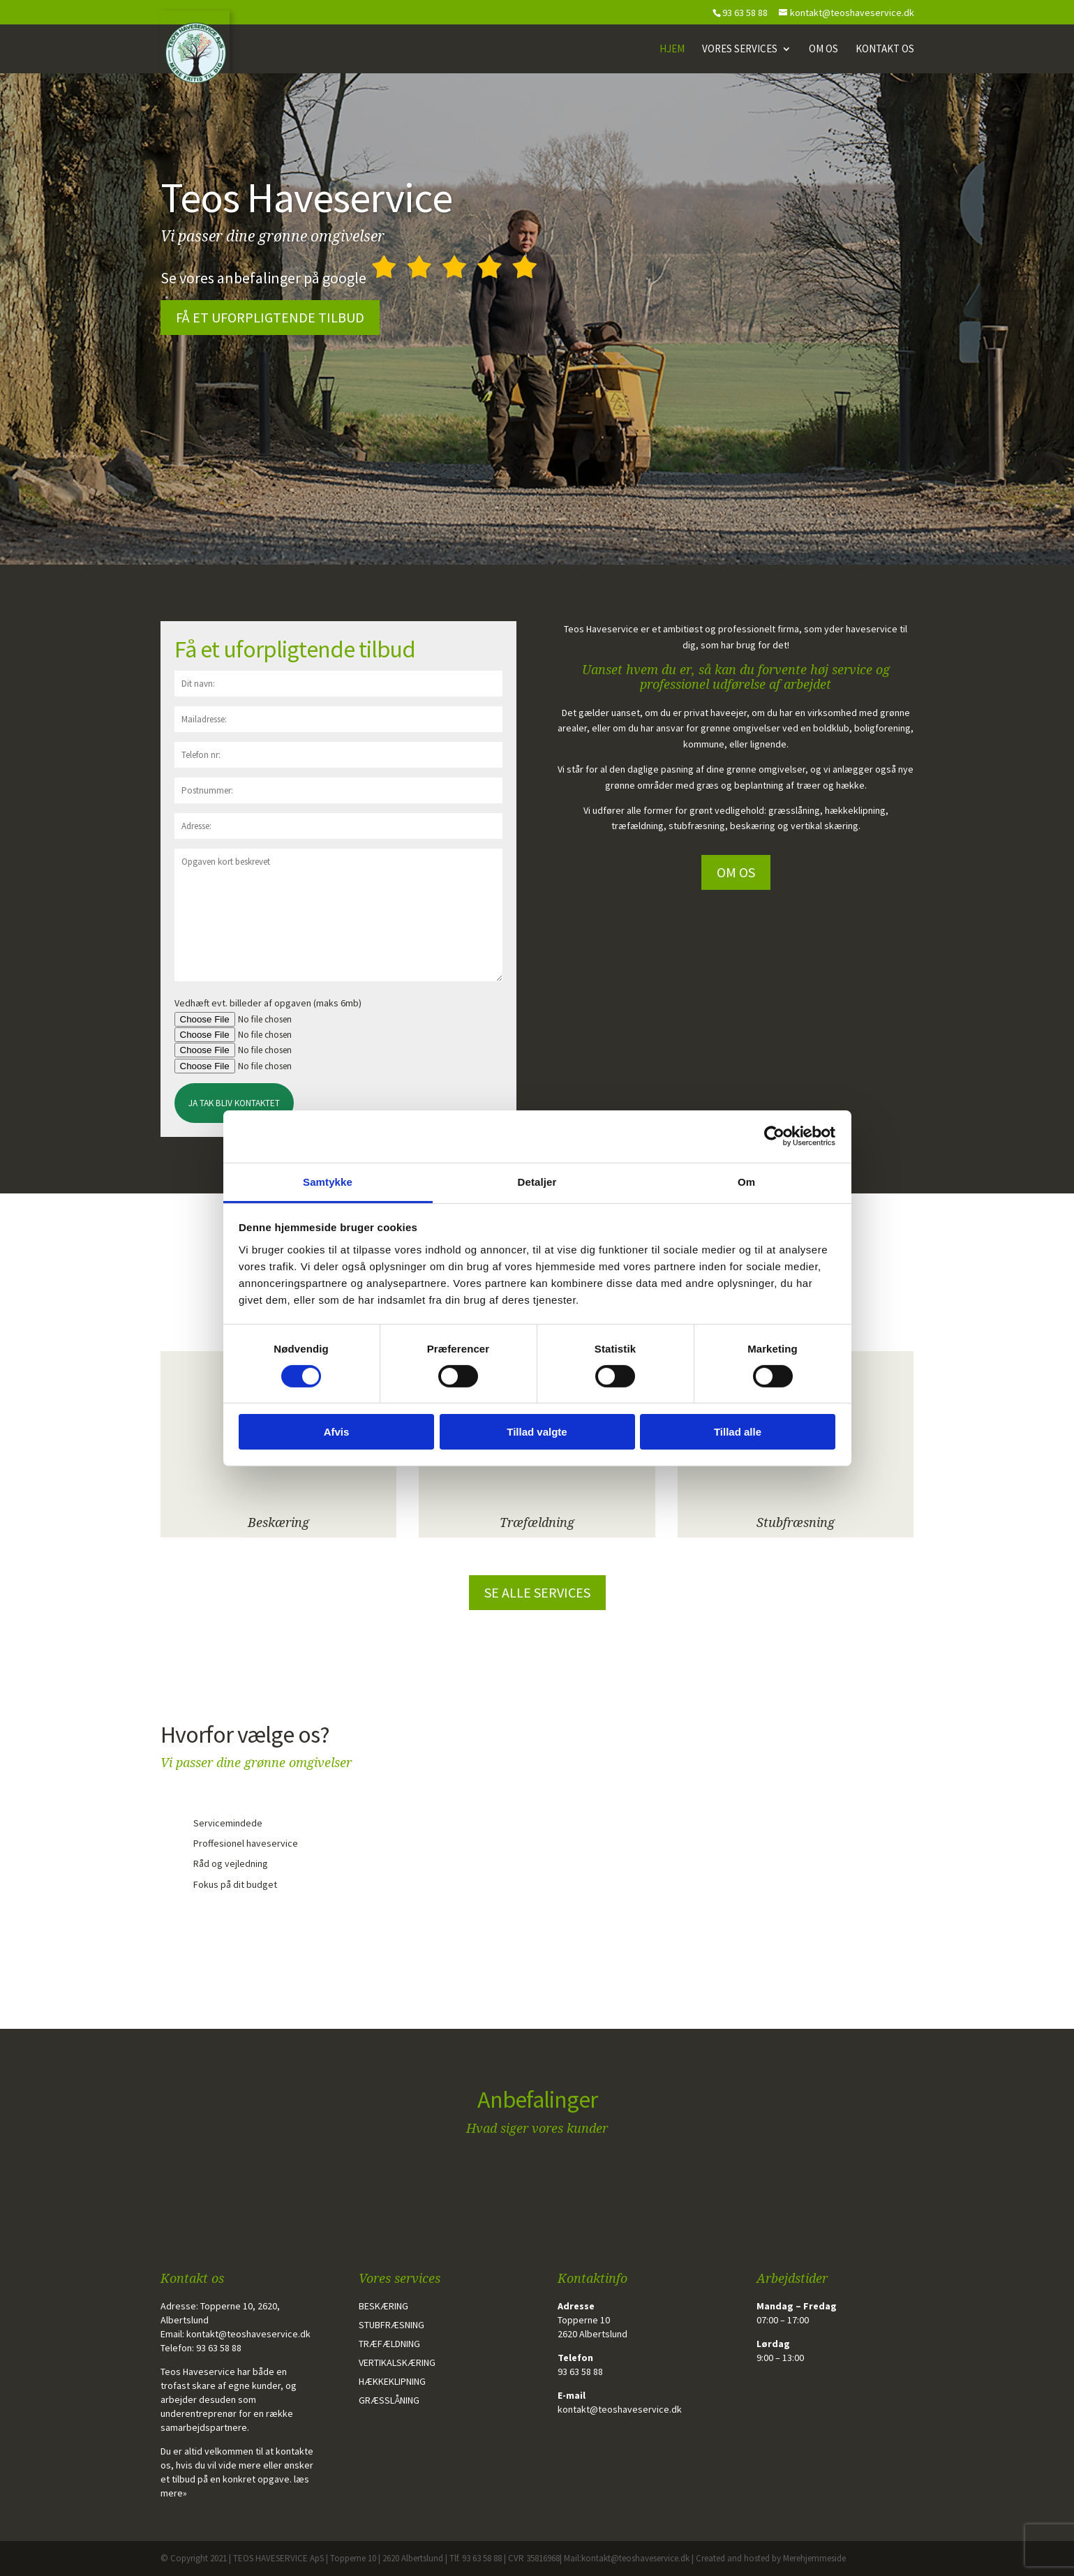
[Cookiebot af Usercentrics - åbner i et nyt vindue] (774, 1136)
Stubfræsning (795, 1522)
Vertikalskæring (397, 2362)
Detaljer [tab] (537, 1181)
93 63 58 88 (218, 2348)
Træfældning (537, 1522)
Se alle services (537, 1592)
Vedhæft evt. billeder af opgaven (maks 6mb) (267, 1003)
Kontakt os (885, 49)
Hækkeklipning (392, 2381)
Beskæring (278, 1522)
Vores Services (739, 49)
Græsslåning (389, 2400)
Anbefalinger (537, 2099)
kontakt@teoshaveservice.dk (248, 2334)
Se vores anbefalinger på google (351, 278)
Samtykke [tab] (327, 1181)
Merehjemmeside (814, 2558)
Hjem (672, 49)
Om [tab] (746, 1181)
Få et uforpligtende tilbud (270, 317)
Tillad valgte (537, 1432)
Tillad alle (737, 1432)
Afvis (337, 1432)
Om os (823, 49)
